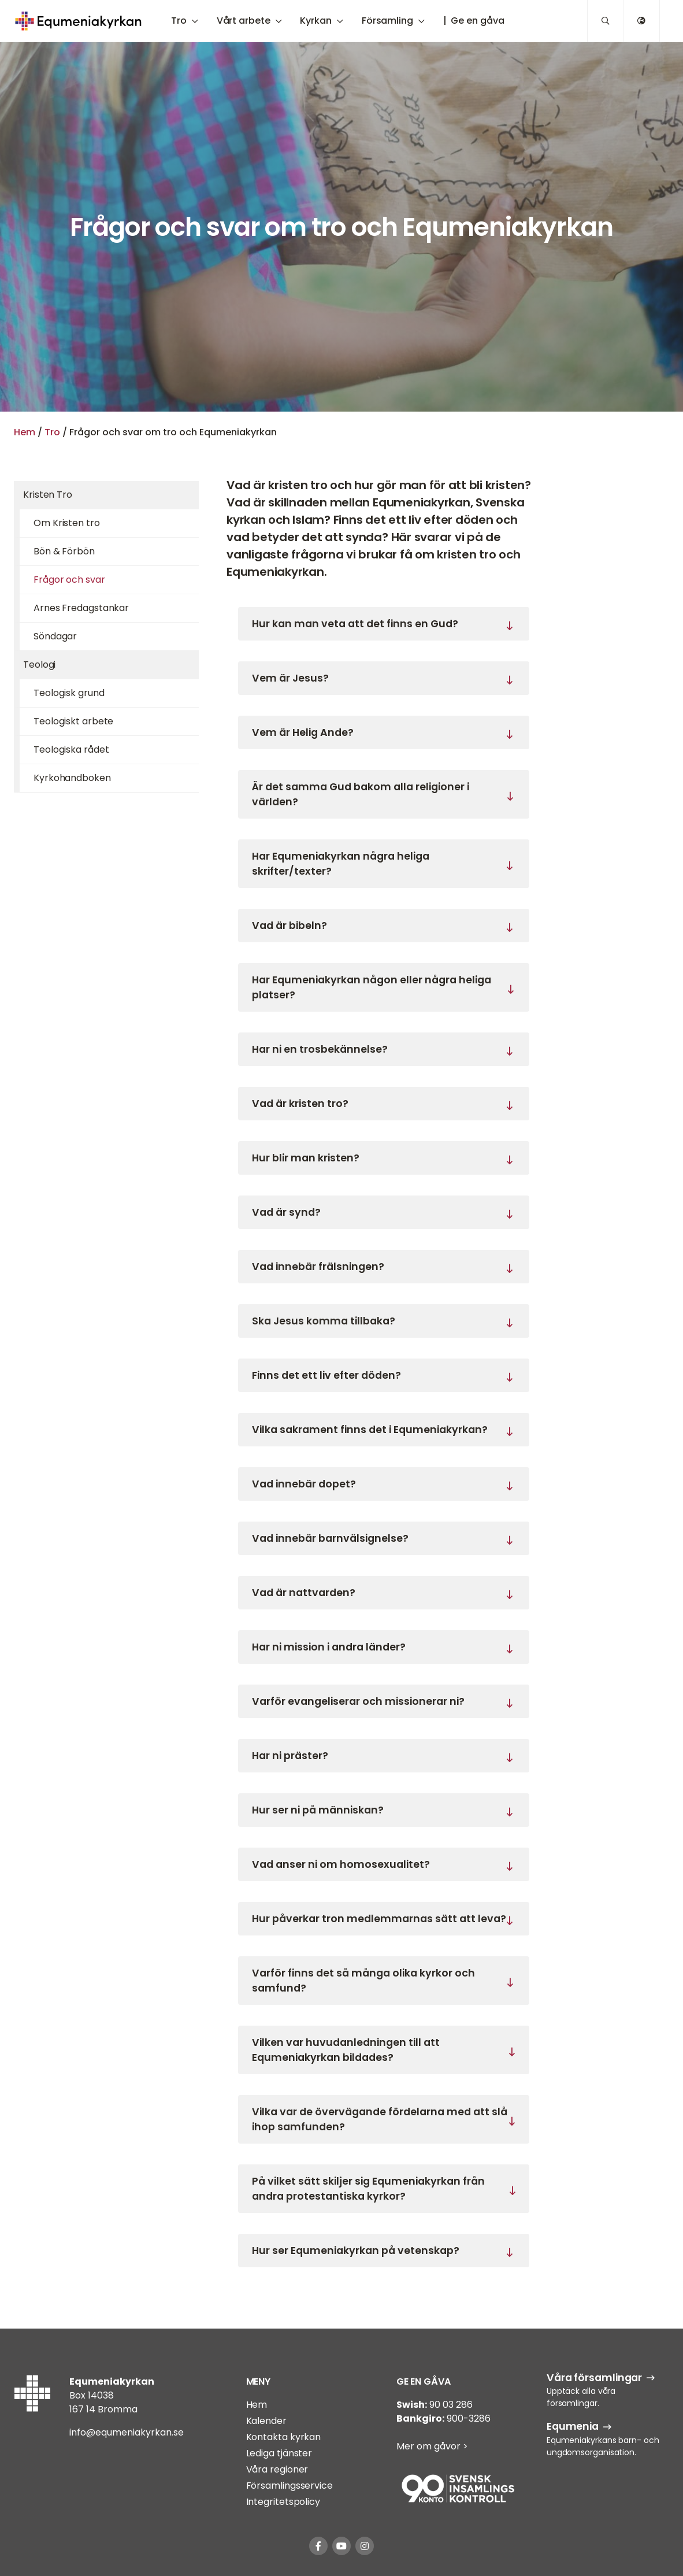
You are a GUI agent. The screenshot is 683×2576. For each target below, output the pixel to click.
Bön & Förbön (64, 551)
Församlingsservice (289, 2485)
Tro (52, 432)
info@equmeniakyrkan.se (126, 2432)
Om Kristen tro (67, 523)
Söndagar (55, 636)
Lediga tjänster (279, 2453)
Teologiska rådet (71, 749)
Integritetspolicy (283, 2501)
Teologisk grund (69, 692)
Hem (24, 432)
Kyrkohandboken (72, 777)
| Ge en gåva (473, 20)
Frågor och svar (69, 579)
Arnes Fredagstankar (81, 608)
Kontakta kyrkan (283, 2437)
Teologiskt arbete (73, 721)
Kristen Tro (47, 494)
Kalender (266, 2420)
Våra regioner (277, 2469)
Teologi (39, 664)
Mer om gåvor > (432, 2446)
